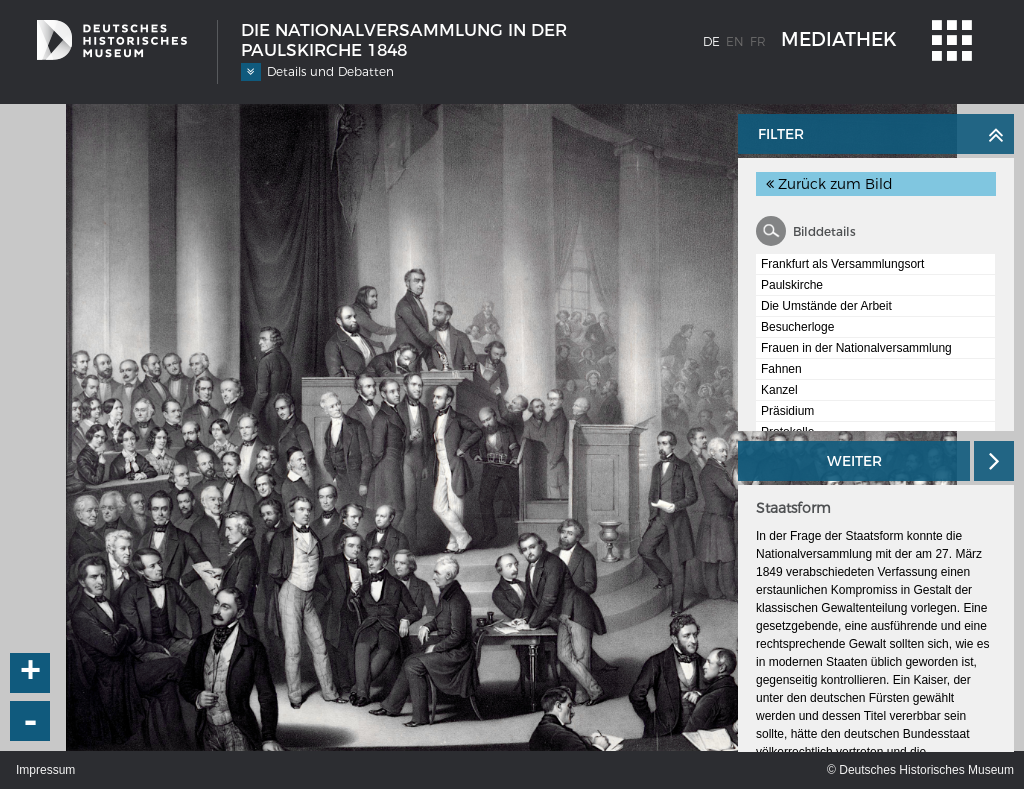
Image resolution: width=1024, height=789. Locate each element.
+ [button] (31, 673)
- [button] (31, 721)
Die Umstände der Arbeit (826, 306)
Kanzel (779, 390)
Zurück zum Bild (829, 184)
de (711, 41)
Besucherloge (797, 327)
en (735, 41)
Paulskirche (792, 285)
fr (758, 41)
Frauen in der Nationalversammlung (856, 348)
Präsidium (787, 411)
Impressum (45, 770)
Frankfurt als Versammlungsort (842, 264)
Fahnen (781, 369)
